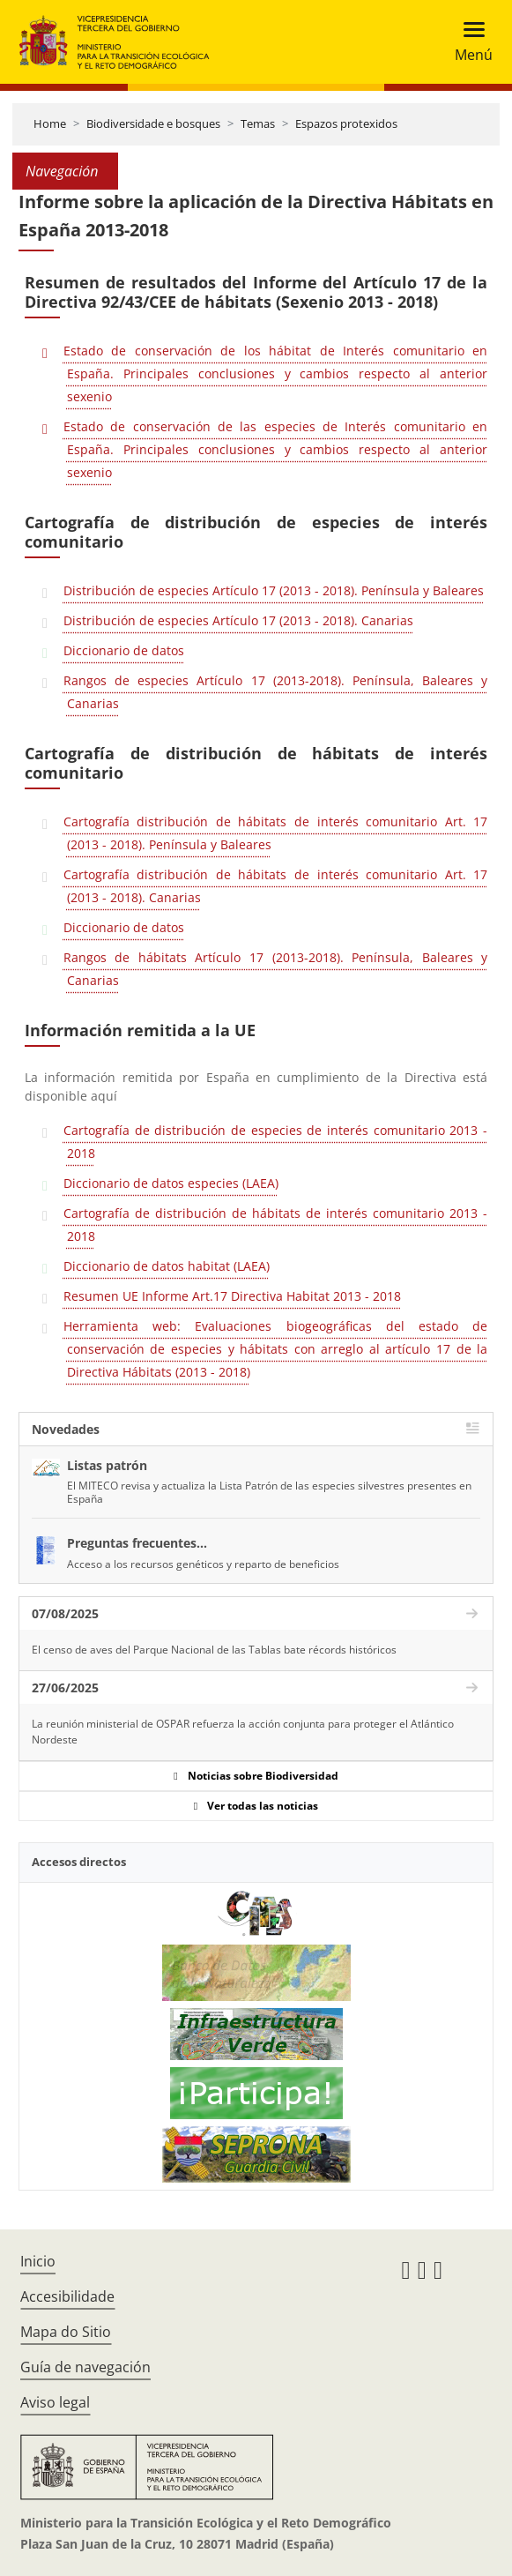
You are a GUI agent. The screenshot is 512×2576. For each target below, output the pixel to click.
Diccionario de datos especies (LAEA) (170, 1183)
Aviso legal (55, 2402)
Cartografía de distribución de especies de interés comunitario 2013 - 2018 (275, 1141)
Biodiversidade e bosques (153, 123)
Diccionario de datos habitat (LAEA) (166, 1266)
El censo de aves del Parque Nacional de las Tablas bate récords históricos (214, 1649)
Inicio (38, 2261)
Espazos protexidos (346, 123)
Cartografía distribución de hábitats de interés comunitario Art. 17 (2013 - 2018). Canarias (275, 886)
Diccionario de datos (123, 650)
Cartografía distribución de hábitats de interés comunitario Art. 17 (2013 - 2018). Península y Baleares (275, 833)
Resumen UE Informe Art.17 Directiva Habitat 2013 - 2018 (232, 1296)
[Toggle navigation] (468, 42)
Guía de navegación (85, 2367)
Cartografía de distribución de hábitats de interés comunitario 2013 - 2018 (275, 1224)
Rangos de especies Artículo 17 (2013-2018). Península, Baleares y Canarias (275, 692)
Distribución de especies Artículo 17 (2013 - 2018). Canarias (238, 620)
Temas (258, 123)
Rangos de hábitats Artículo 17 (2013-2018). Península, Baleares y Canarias (275, 969)
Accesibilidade (67, 2296)
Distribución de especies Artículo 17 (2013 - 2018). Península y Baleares (273, 590)
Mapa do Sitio (65, 2331)
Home (49, 123)
